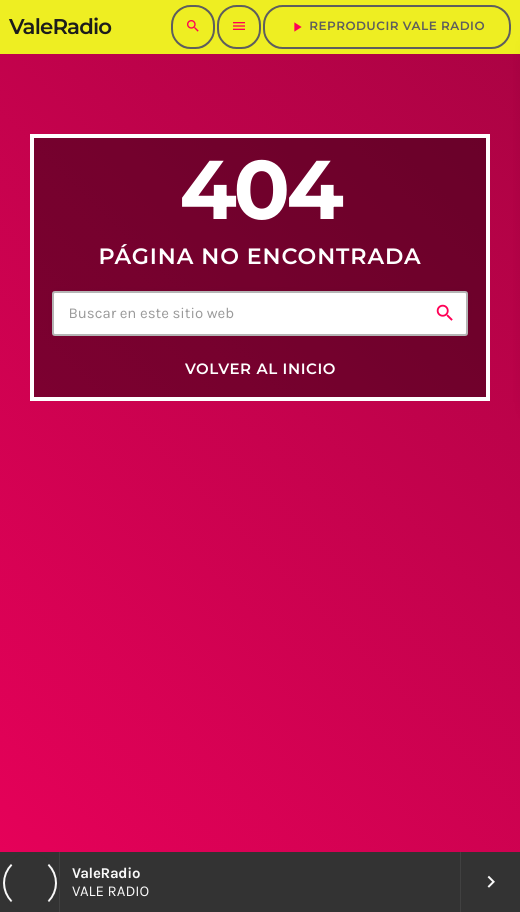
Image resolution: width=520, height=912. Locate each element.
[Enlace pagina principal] (60, 27)
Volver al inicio (260, 368)
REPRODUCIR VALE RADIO (387, 27)
